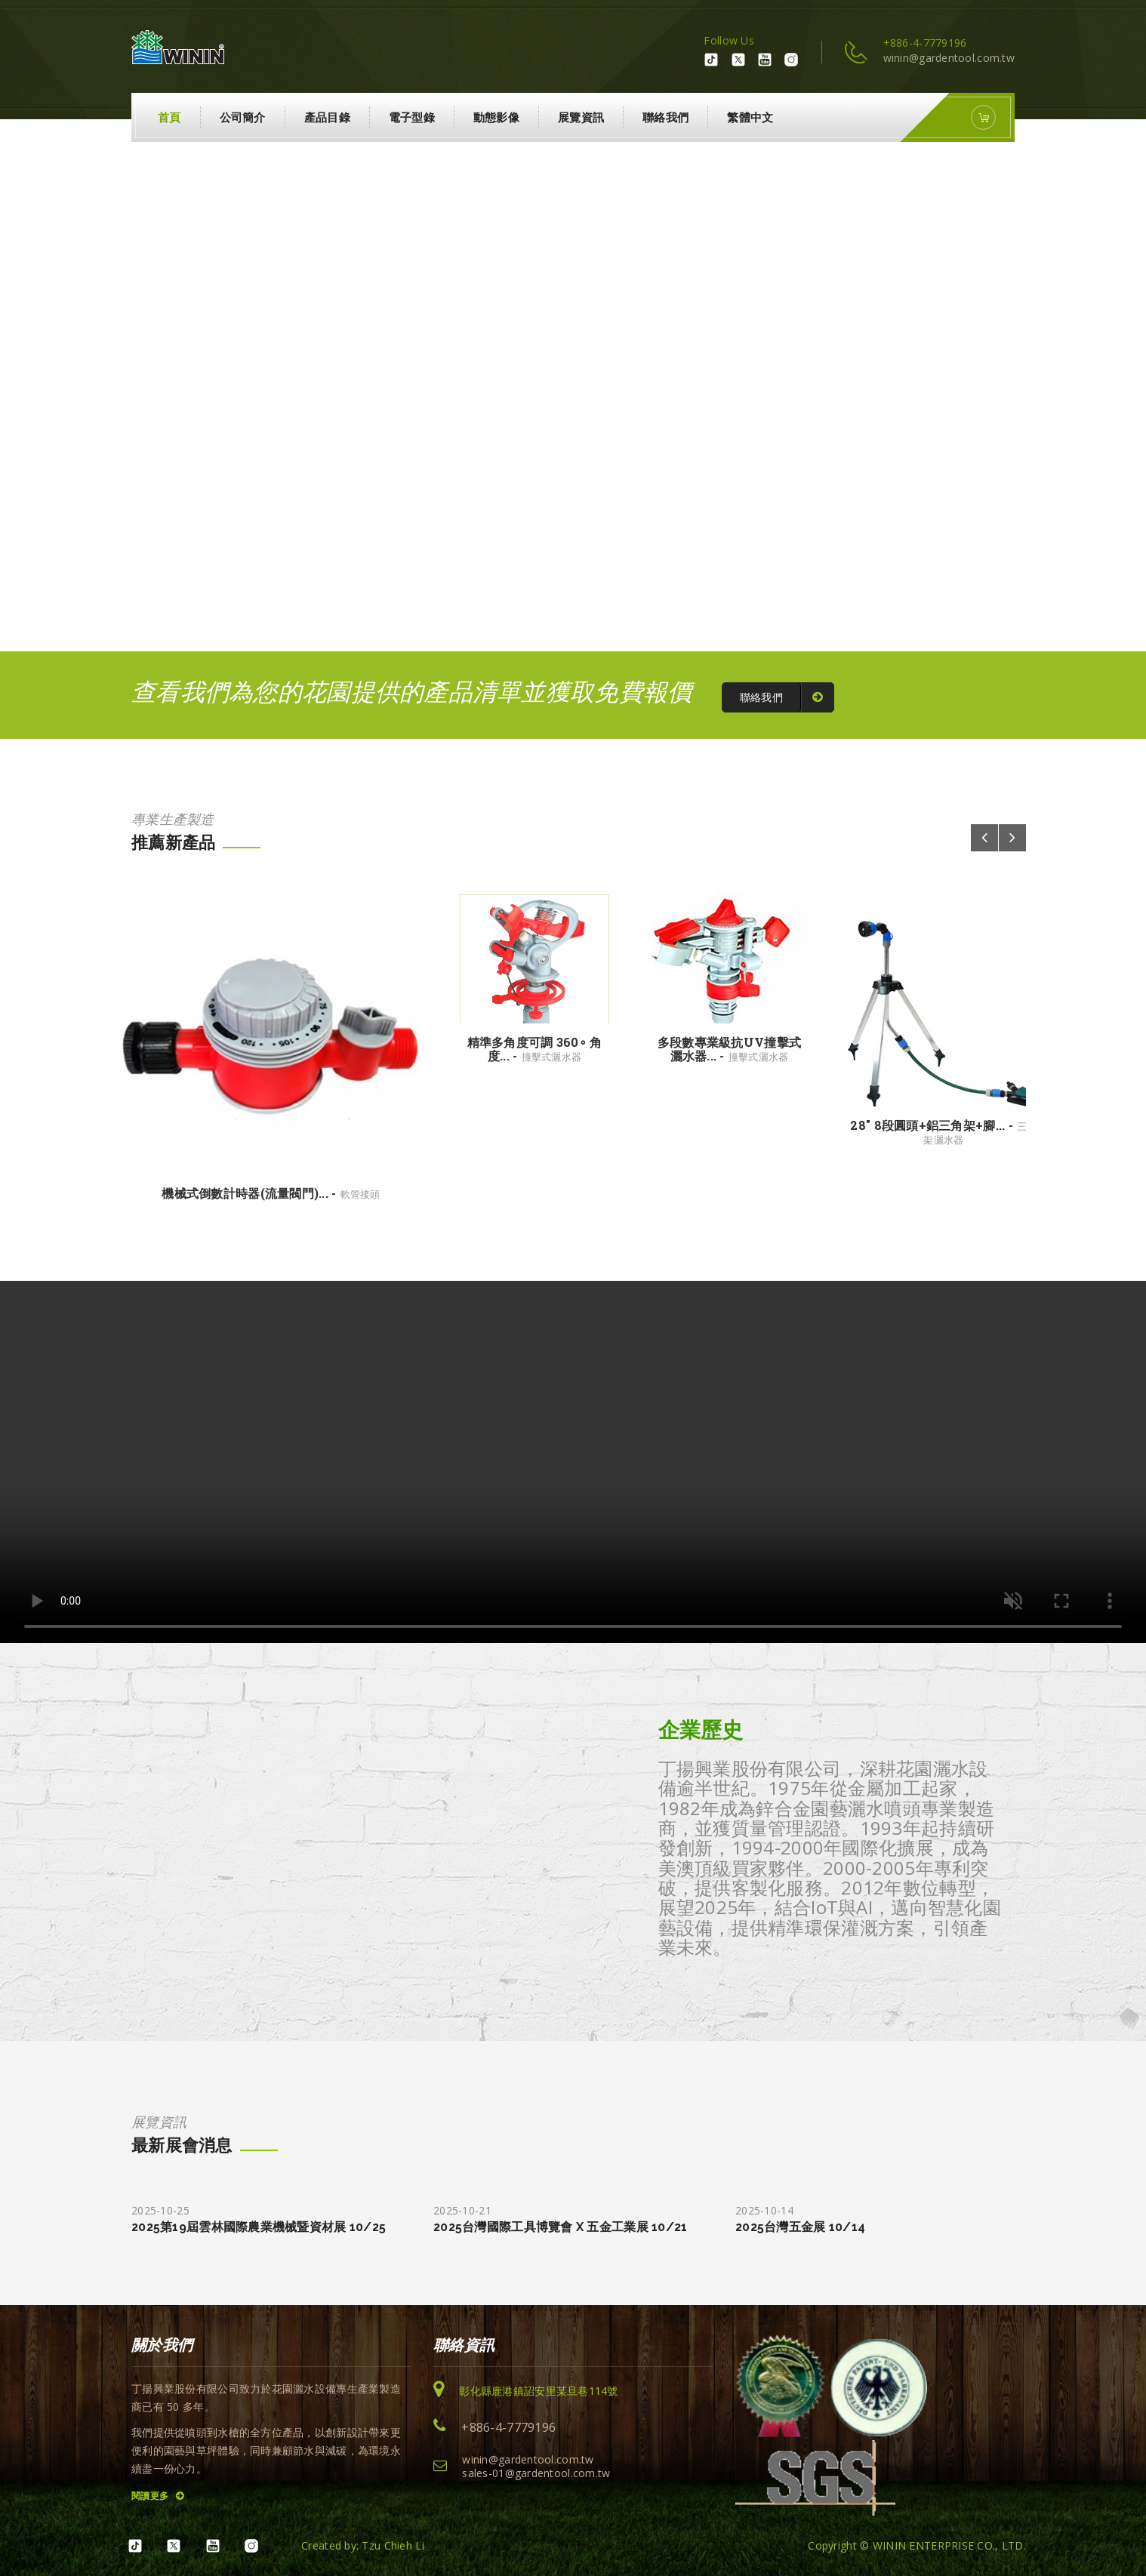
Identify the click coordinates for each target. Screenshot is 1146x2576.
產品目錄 (327, 117)
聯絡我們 (665, 117)
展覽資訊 (581, 117)
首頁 (169, 117)
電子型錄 (412, 117)
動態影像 (496, 117)
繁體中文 (750, 117)
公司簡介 (243, 117)
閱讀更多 (157, 2495)
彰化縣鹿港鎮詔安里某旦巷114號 (538, 2391)
